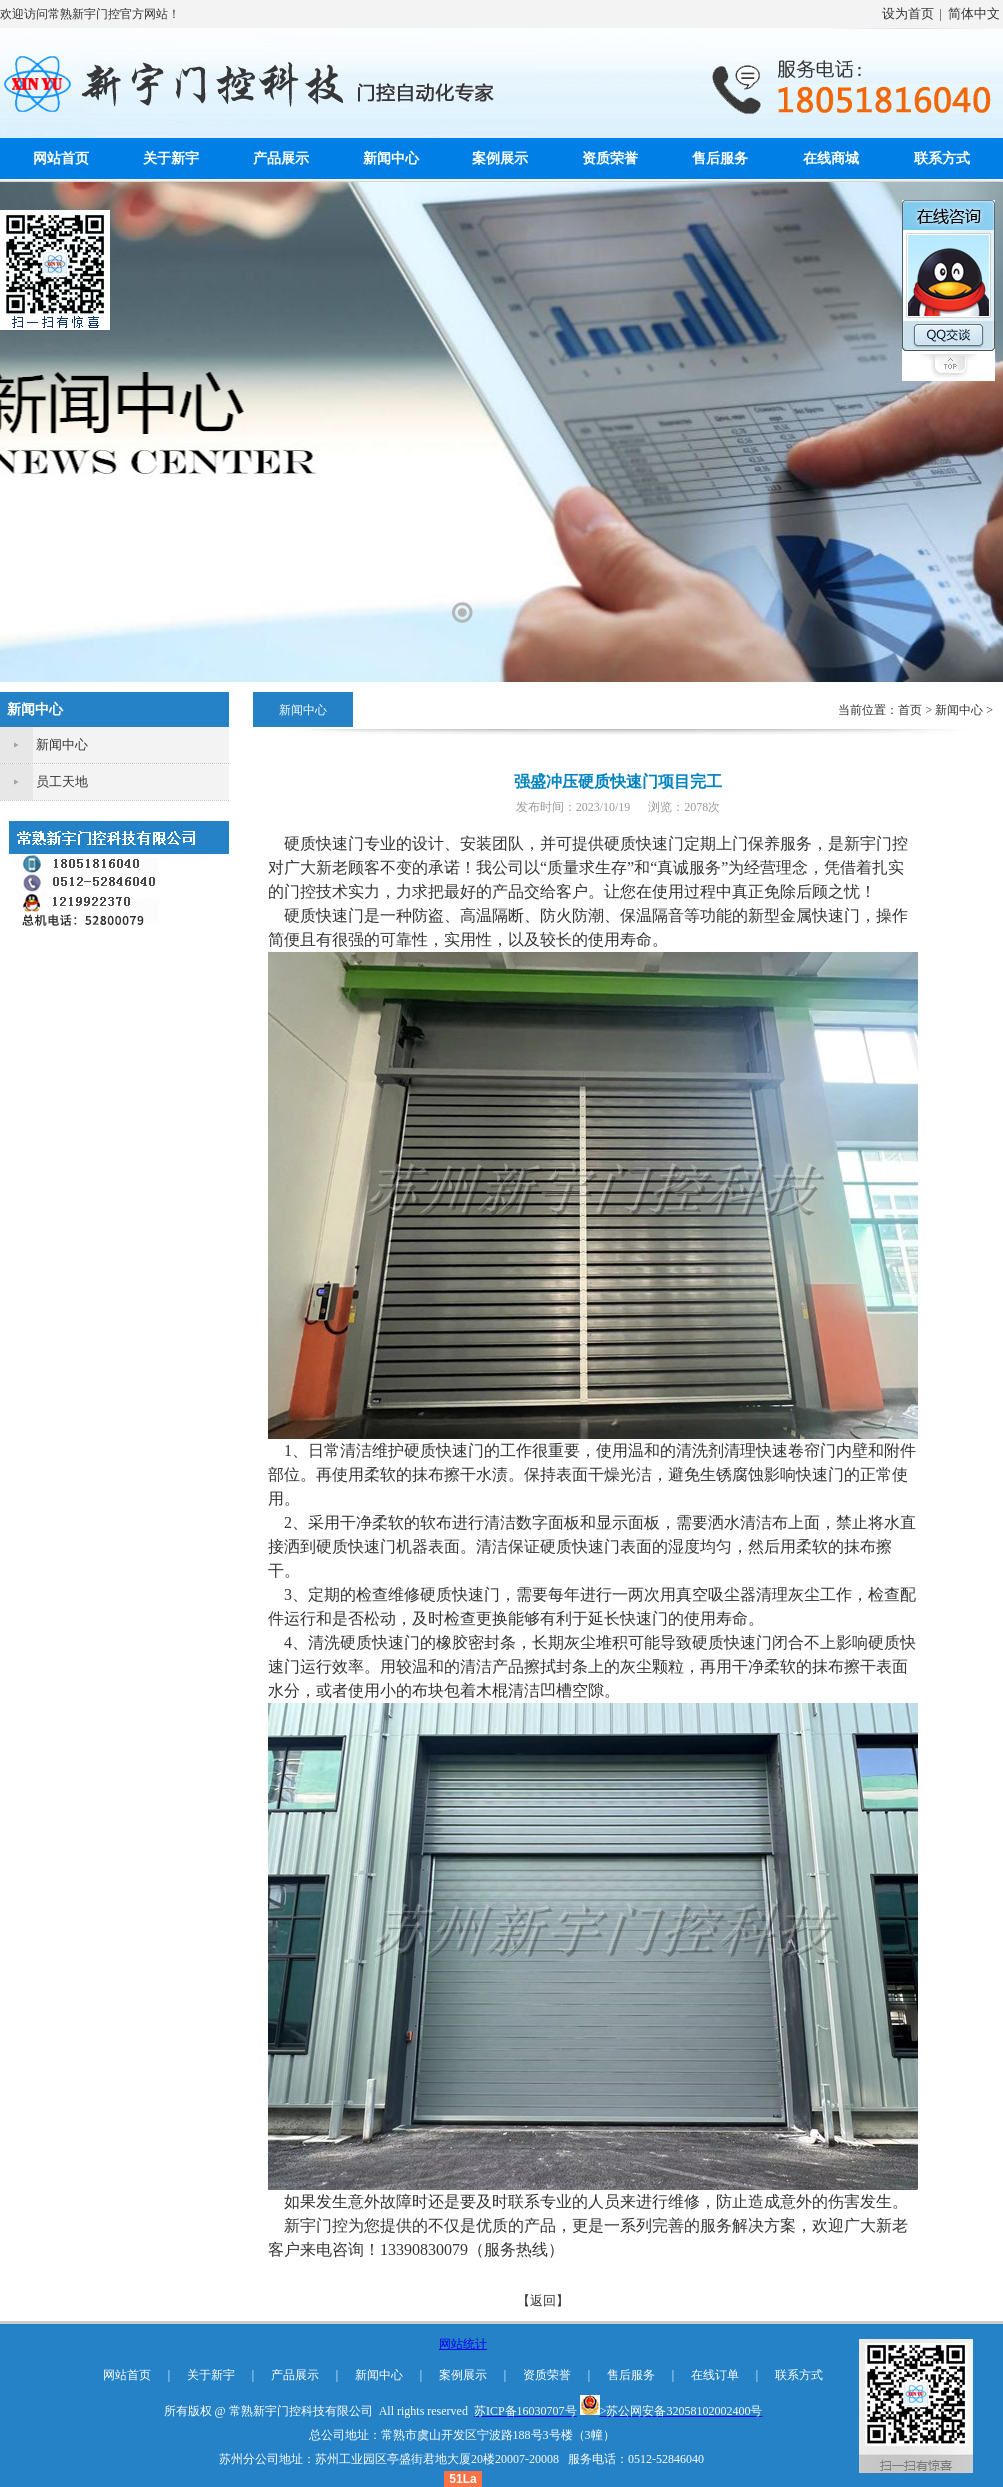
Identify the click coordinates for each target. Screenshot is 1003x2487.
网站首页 (61, 158)
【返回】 (543, 2300)
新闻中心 (391, 158)
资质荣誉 (610, 158)
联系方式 (942, 158)
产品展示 (281, 158)
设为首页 (908, 13)
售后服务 (720, 158)
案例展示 (500, 158)
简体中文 (974, 13)
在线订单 (715, 2375)
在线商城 (831, 158)
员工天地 (62, 781)
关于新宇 (171, 158)
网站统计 (463, 2344)
